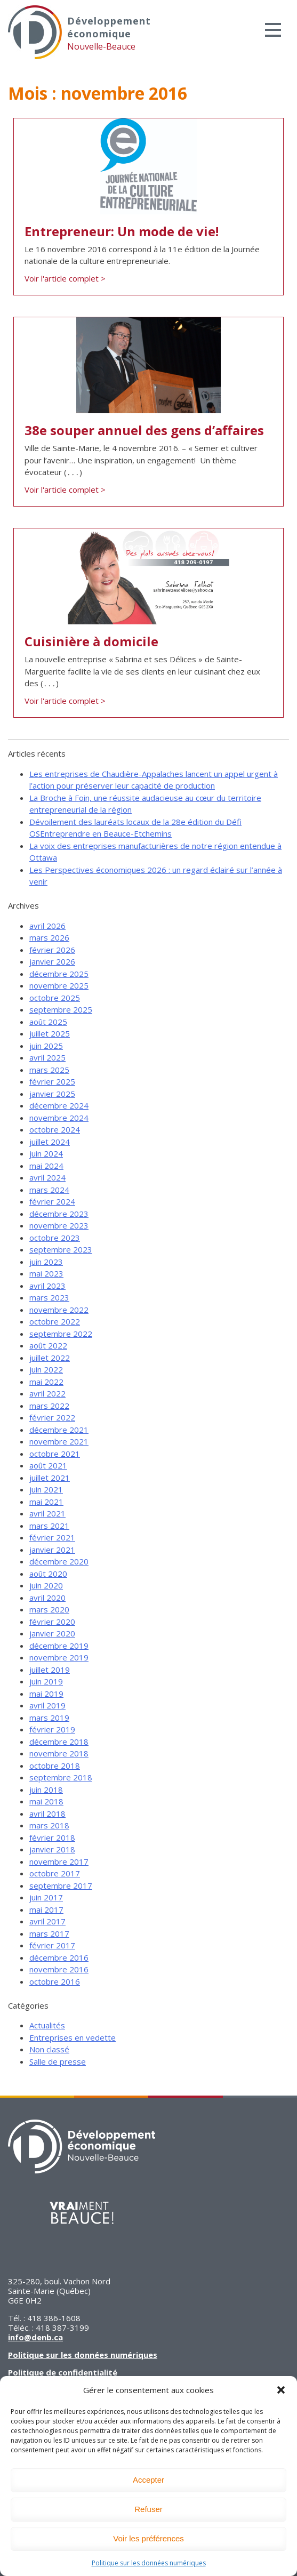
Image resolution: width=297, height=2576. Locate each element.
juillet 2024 (49, 1141)
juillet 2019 (49, 1669)
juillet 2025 (49, 1033)
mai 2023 (46, 1273)
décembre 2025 (59, 973)
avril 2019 (47, 1705)
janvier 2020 (52, 1633)
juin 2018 (46, 1789)
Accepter (148, 2479)
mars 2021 (49, 1525)
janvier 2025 (52, 1093)
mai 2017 (46, 1909)
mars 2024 (49, 1189)
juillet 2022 (49, 1357)
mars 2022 (49, 1405)
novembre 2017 (59, 1861)
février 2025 (52, 1081)
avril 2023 (47, 1285)
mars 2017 (49, 1933)
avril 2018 (47, 1813)
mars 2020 (49, 1609)
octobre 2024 (54, 1129)
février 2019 (52, 1729)
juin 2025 (46, 1045)
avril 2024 (47, 1177)
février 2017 (52, 1945)
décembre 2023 (59, 1213)
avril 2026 (47, 925)
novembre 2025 (59, 985)
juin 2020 (46, 1585)
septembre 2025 (60, 1009)
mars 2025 (49, 1069)
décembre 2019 (59, 1645)
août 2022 (48, 1345)
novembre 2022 (59, 1309)
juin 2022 (46, 1369)
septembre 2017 (60, 1885)
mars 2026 (49, 937)
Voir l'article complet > (65, 278)
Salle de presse (57, 2061)
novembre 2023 (59, 1225)
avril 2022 (47, 1393)
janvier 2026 (52, 961)
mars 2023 (49, 1297)
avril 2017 (47, 1921)
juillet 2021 (49, 1477)
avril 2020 (47, 1597)
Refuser (148, 2509)
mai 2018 (46, 1801)
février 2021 (52, 1537)
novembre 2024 (59, 1117)
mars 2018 (49, 1825)
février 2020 (52, 1621)
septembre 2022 (60, 1333)
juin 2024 (46, 1153)
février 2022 (52, 1417)
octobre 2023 (54, 1237)
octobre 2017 (54, 1873)
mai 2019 (46, 1693)
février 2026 (52, 949)
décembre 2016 (59, 1957)
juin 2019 (46, 1681)
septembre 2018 (60, 1777)
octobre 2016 (54, 1981)
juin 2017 (46, 1897)
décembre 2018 (59, 1741)
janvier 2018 (52, 1849)
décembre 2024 (59, 1105)
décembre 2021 (59, 1429)
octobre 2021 (54, 1453)
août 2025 (48, 1021)
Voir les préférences (148, 2538)
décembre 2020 (59, 1561)
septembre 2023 (60, 1249)
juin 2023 (46, 1261)
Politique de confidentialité (62, 2372)
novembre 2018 (59, 1753)
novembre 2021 (59, 1441)
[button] (281, 2390)
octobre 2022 (54, 1321)
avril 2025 (47, 1057)
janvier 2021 (52, 1549)
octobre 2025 (54, 997)
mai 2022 (46, 1381)
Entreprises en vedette (72, 2037)
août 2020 (48, 1573)
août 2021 (48, 1465)
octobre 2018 (54, 1765)
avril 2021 (47, 1513)
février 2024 (52, 1201)
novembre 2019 (59, 1657)
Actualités (47, 2025)
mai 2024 (46, 1165)
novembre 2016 (59, 1969)
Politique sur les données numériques (149, 2562)
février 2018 (52, 1837)
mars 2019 (49, 1717)
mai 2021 (46, 1501)
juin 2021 (46, 1489)
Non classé (49, 2049)
